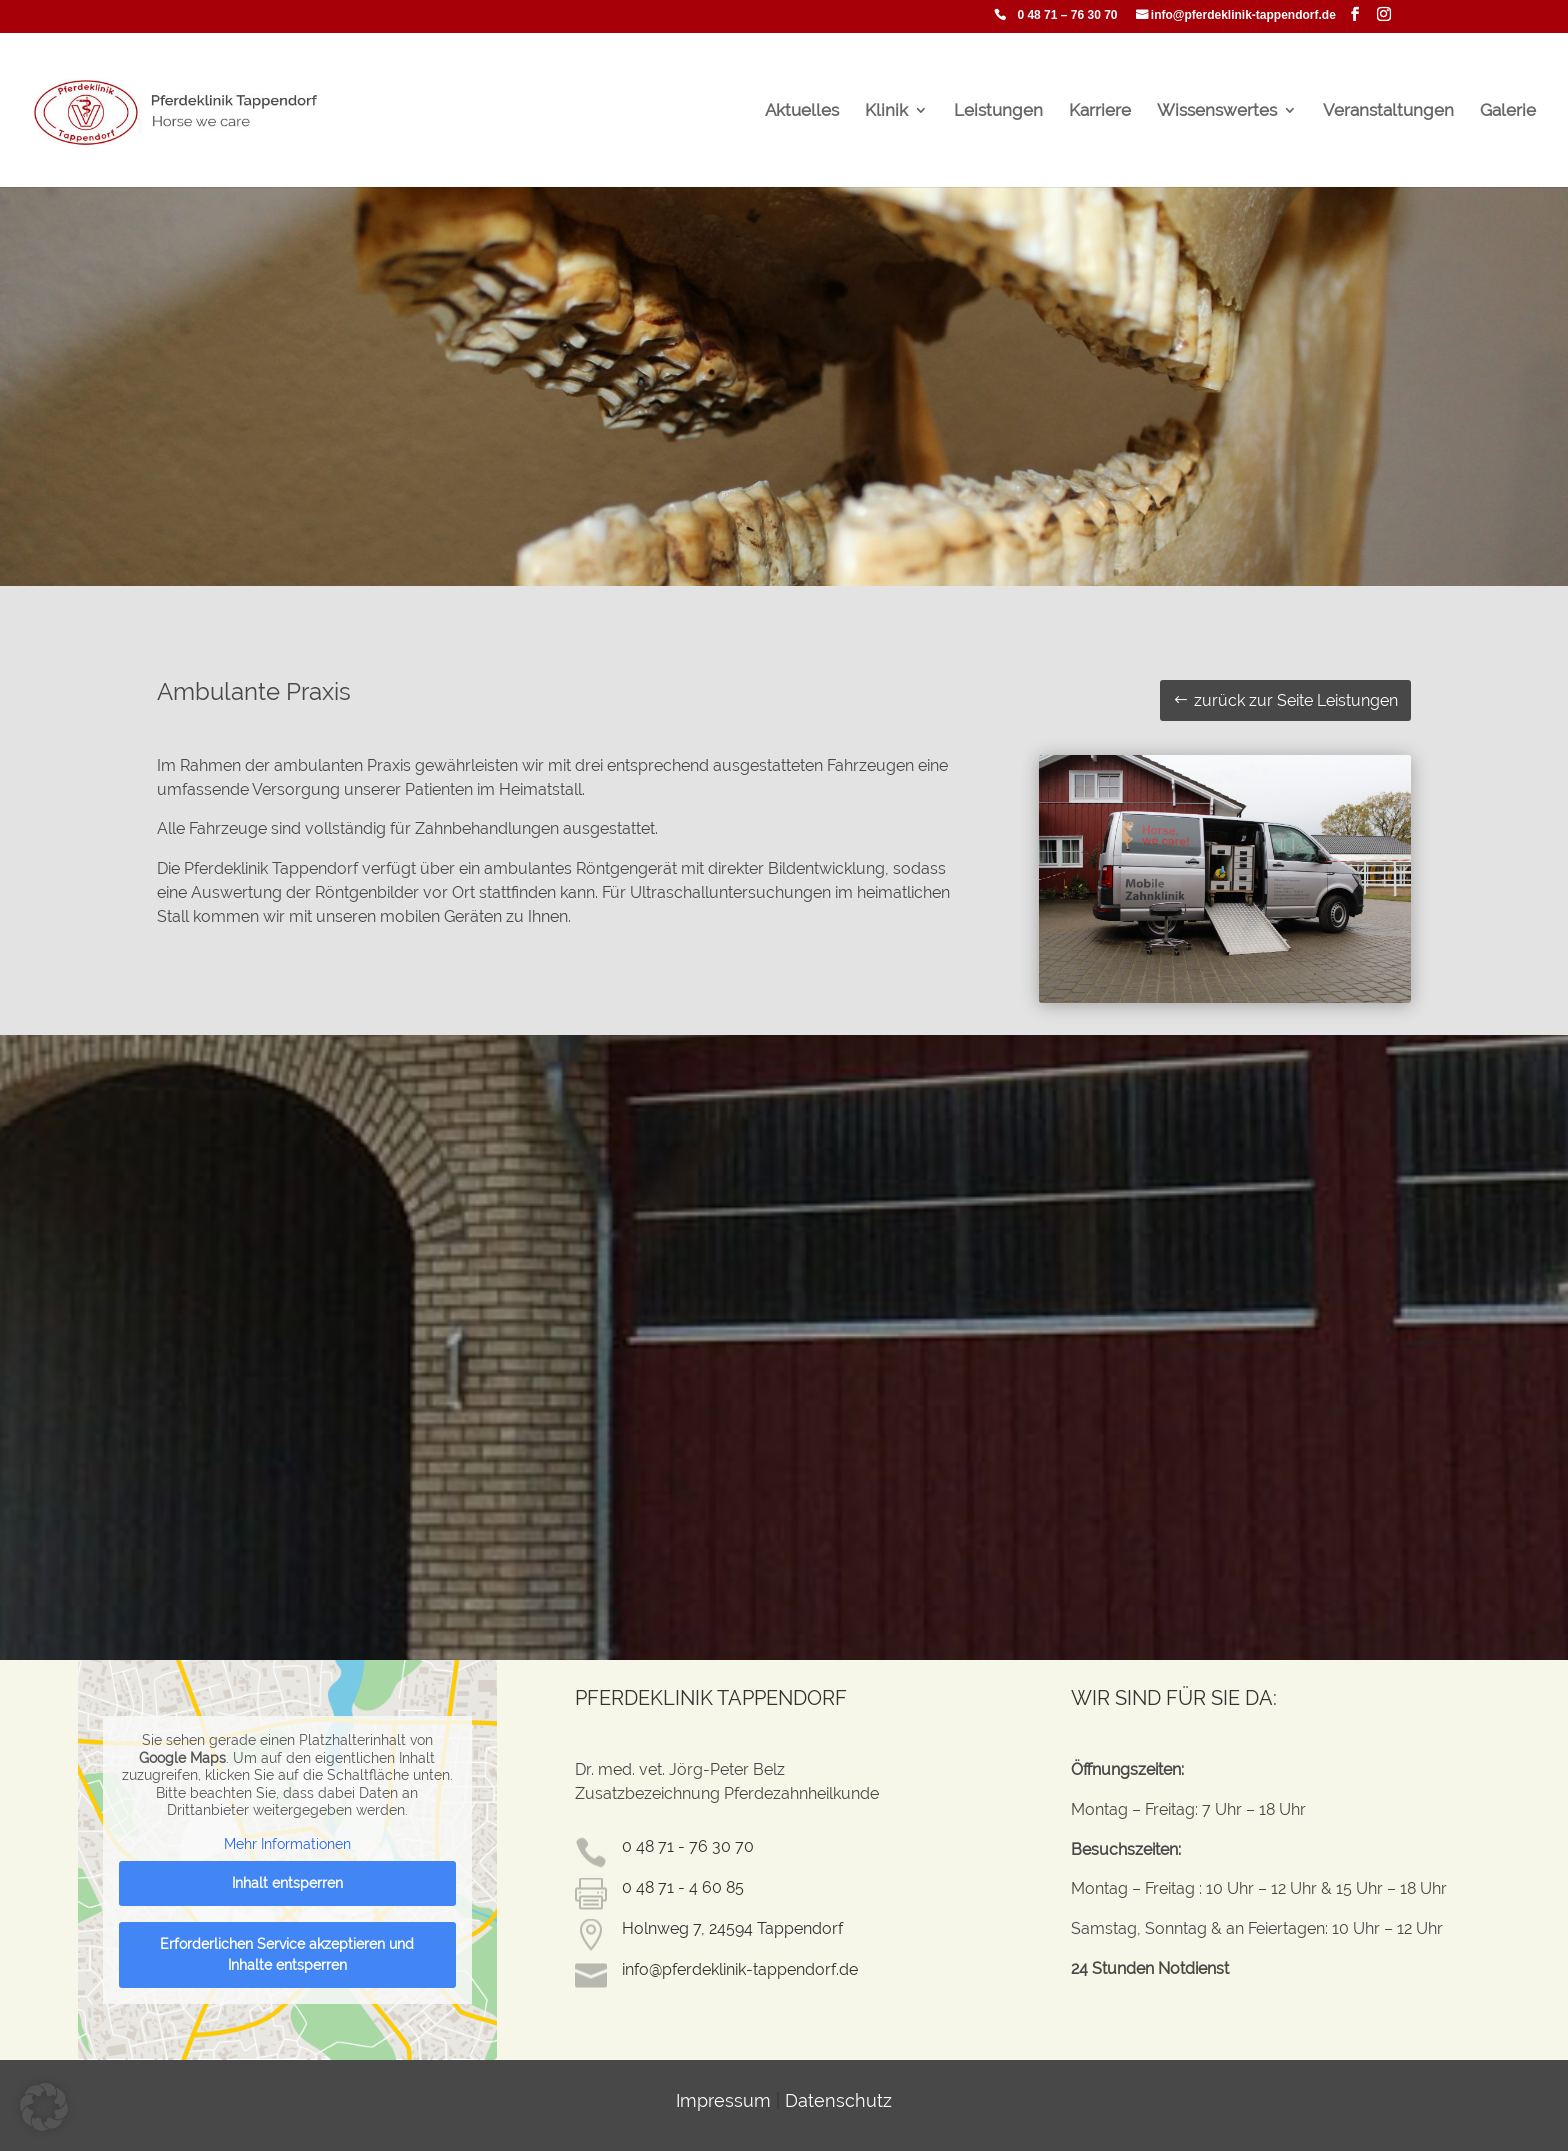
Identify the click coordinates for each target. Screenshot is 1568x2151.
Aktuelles (802, 111)
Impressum (723, 2100)
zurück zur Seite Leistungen (1296, 700)
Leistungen (998, 111)
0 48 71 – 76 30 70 (1067, 15)
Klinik (886, 111)
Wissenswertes (1217, 111)
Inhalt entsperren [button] (287, 1883)
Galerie (1508, 111)
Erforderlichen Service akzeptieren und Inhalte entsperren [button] (288, 1954)
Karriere (1100, 111)
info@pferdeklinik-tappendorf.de (1243, 15)
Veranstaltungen (1388, 111)
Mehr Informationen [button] (287, 1844)
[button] (44, 2107)
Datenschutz (838, 2100)
